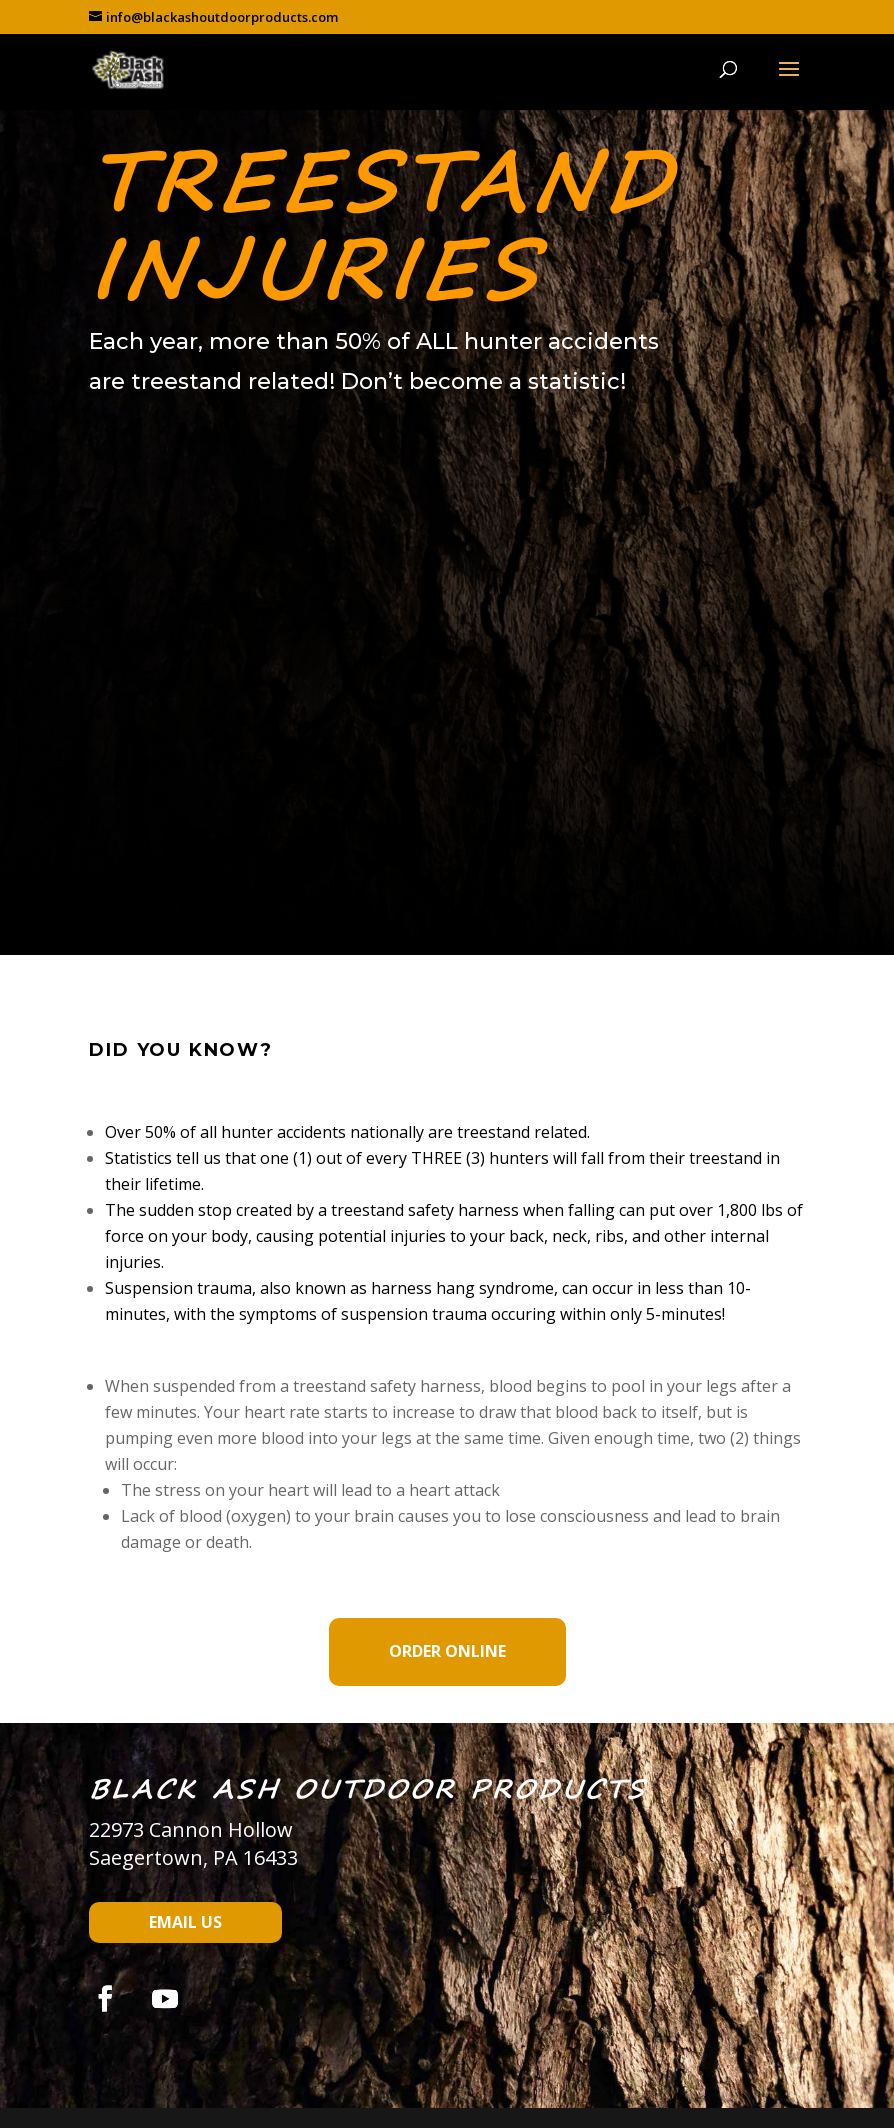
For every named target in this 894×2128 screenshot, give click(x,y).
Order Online (447, 1651)
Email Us (185, 1922)
